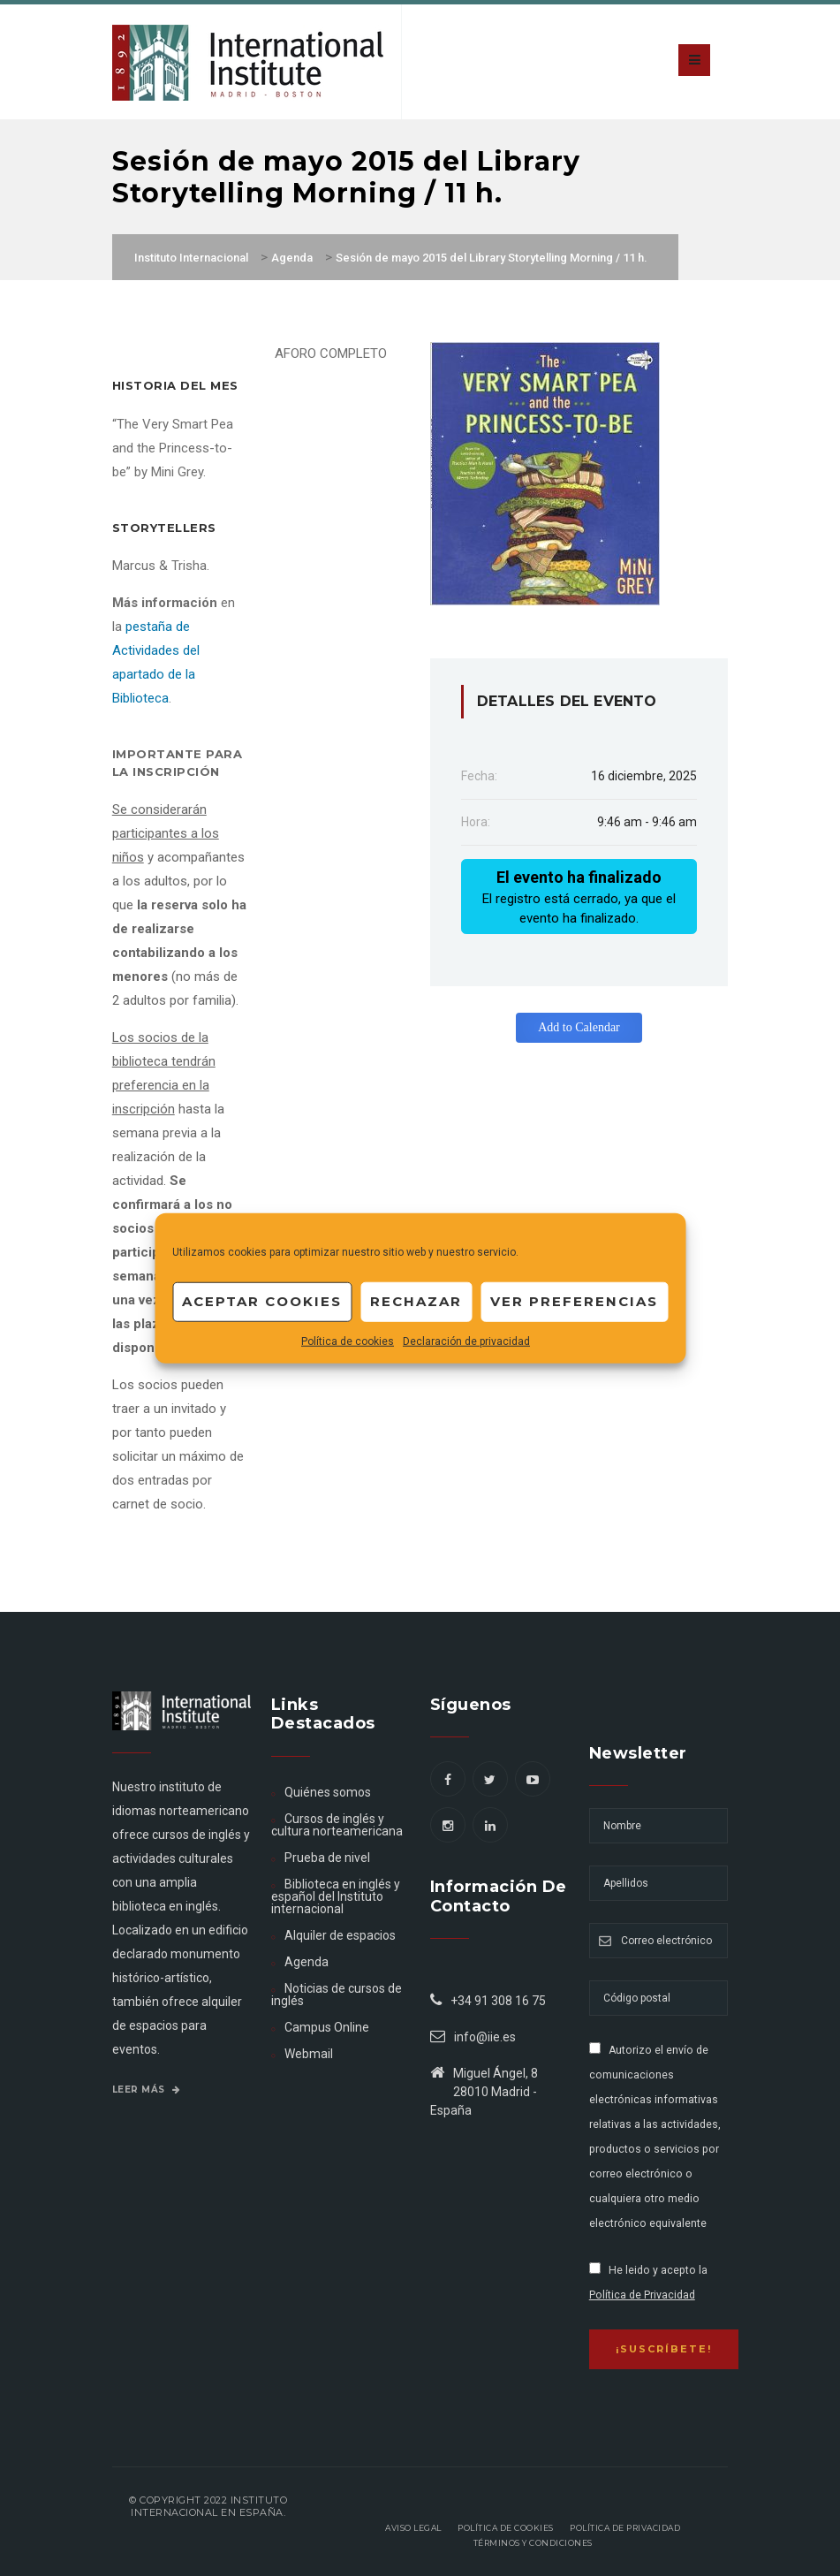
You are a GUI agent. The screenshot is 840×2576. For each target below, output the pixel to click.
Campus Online (326, 2027)
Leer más (146, 2089)
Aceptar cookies (262, 1301)
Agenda (306, 1962)
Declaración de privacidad (466, 1340)
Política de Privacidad (642, 2295)
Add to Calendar (579, 1027)
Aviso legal (413, 2528)
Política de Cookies (506, 2528)
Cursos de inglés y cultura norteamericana (337, 1825)
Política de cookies (347, 1340)
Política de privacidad (625, 2528)
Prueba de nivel (327, 1857)
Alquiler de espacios (340, 1935)
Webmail (308, 2054)
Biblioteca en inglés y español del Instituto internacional (335, 1896)
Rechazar (416, 1301)
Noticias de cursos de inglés (336, 1994)
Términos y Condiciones (533, 2543)
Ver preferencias (574, 1301)
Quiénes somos (327, 1792)
